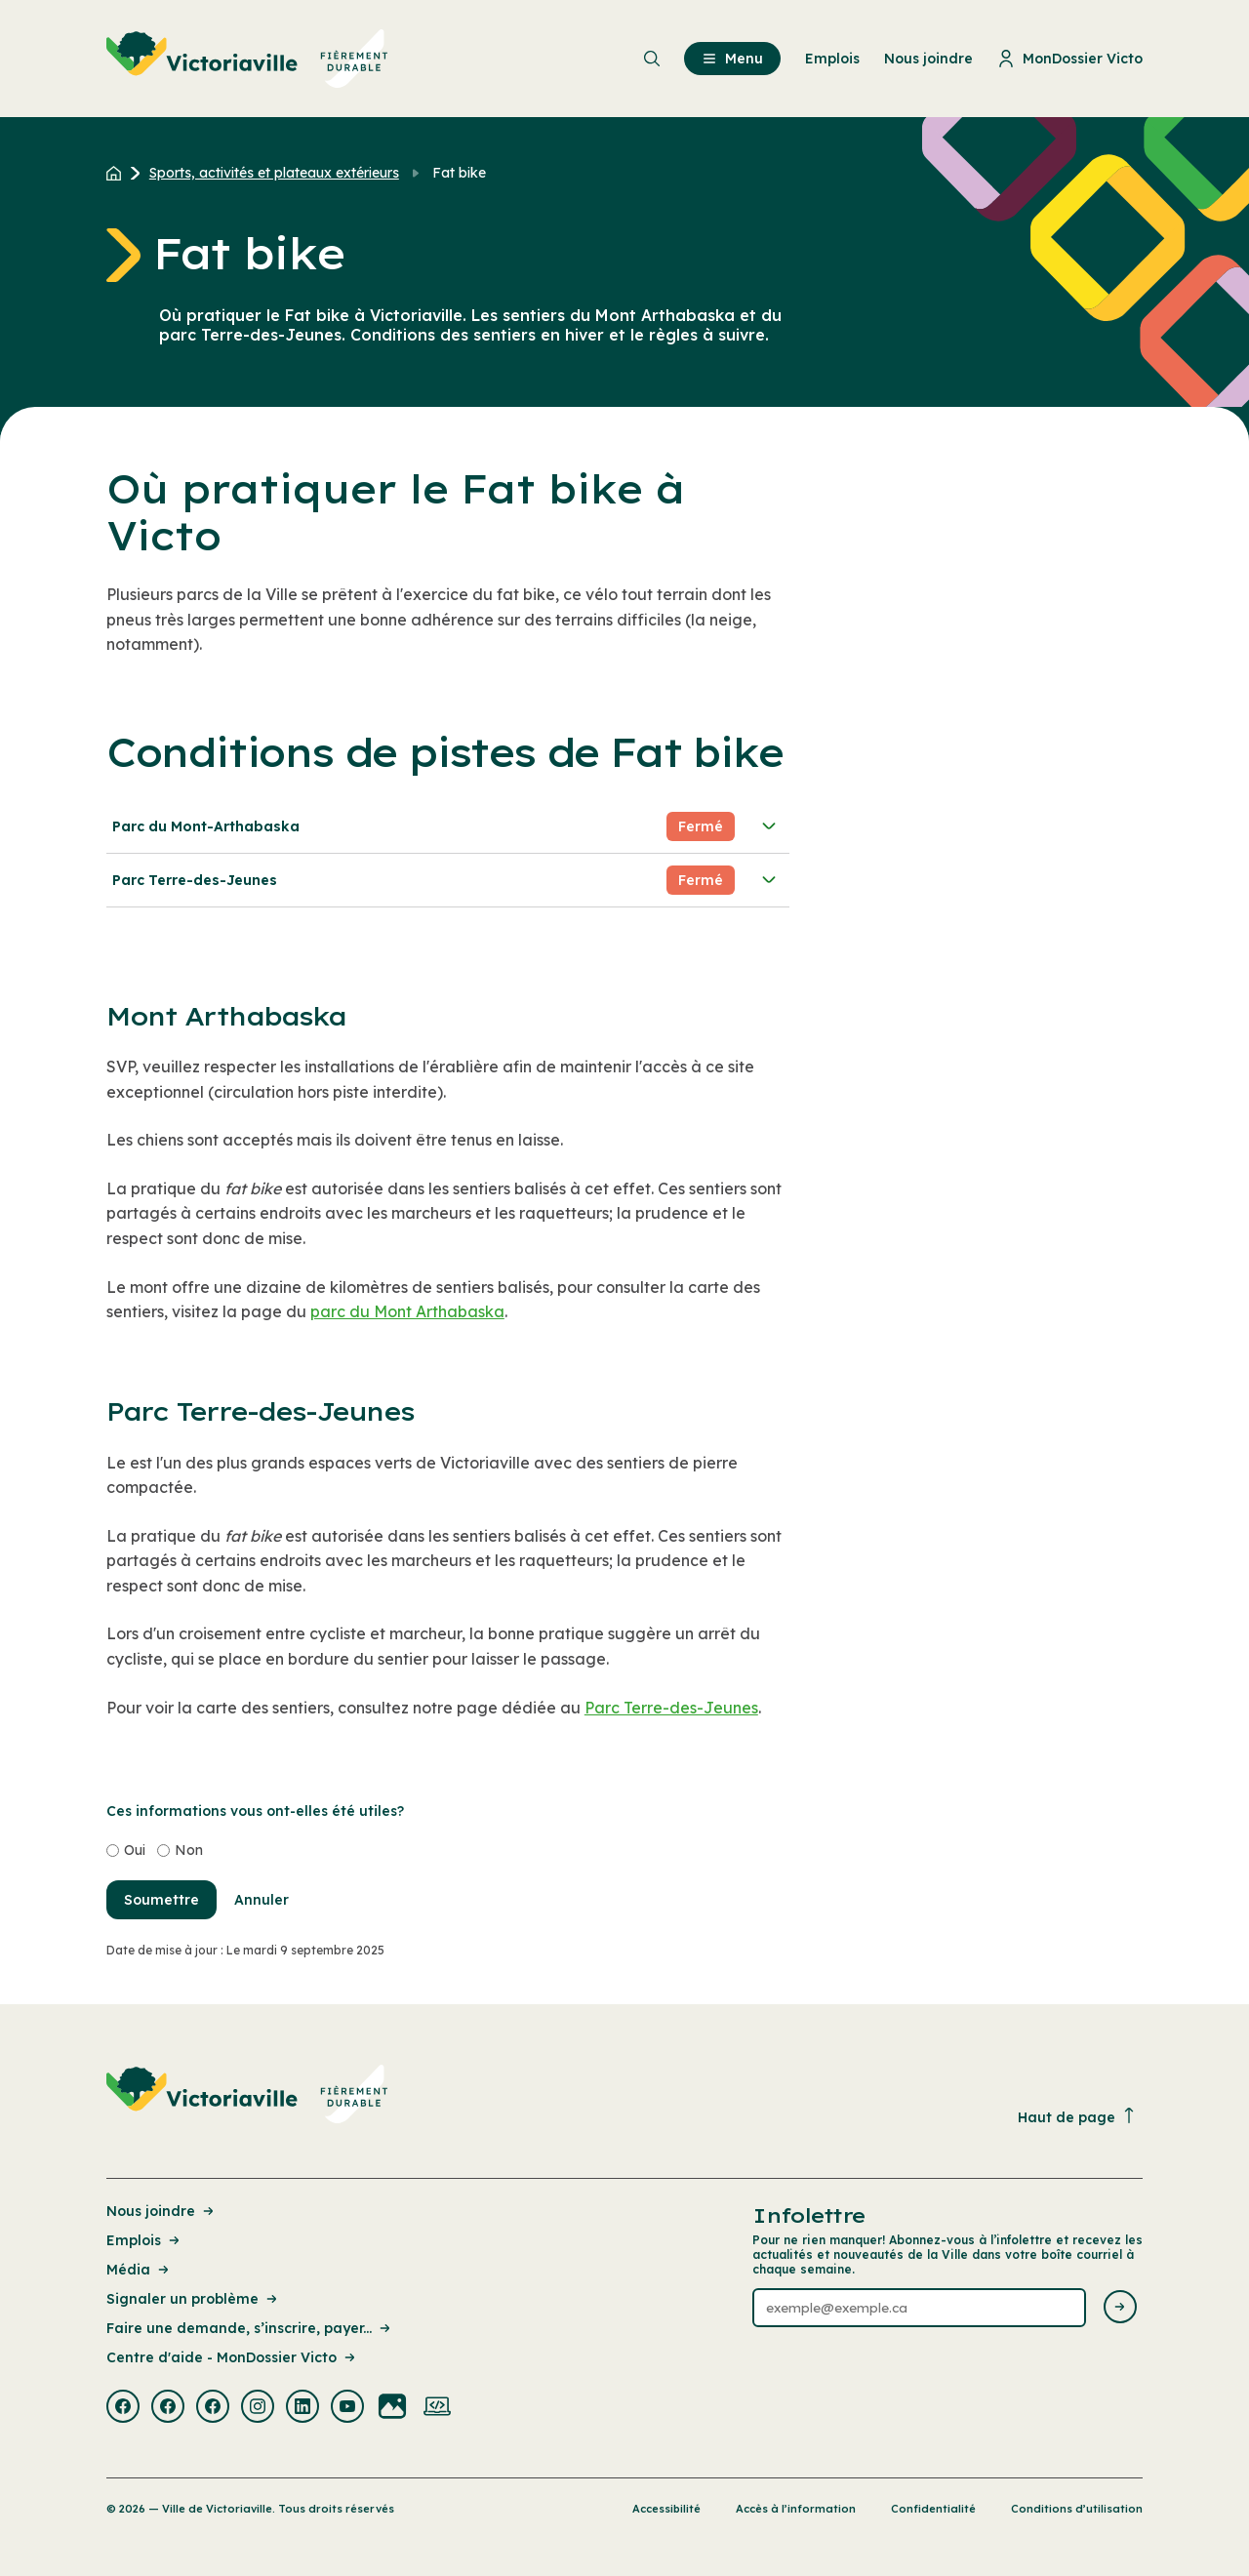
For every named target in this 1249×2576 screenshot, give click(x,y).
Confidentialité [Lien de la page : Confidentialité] (933, 2509)
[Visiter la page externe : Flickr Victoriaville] (392, 2408)
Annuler (261, 1900)
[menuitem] (247, 58)
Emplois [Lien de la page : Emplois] (144, 2240)
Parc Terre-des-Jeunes (446, 880)
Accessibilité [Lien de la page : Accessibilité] (666, 2509)
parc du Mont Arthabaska (407, 1311)
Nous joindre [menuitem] (928, 58)
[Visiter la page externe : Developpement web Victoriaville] (437, 2408)
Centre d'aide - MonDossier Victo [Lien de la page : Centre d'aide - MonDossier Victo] (232, 2357)
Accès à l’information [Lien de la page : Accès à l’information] (796, 2509)
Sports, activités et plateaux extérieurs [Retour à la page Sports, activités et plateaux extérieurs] (274, 172)
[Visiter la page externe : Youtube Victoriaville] (347, 2408)
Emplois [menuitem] (832, 58)
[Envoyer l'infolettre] (1120, 2308)
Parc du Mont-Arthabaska (446, 826)
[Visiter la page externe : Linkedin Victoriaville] (302, 2408)
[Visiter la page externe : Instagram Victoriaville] (257, 2408)
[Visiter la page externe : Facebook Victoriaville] (123, 2408)
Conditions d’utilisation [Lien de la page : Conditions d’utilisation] (1077, 2509)
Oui (134, 1850)
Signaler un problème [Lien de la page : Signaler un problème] (193, 2299)
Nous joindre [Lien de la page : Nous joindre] (161, 2211)
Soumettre (161, 1900)
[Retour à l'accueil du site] (118, 172)
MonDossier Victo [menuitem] (1070, 58)
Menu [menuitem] (732, 58)
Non (189, 1850)
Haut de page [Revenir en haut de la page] (1077, 2117)
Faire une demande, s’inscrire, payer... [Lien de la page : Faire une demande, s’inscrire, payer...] (249, 2328)
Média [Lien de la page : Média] (139, 2269)
